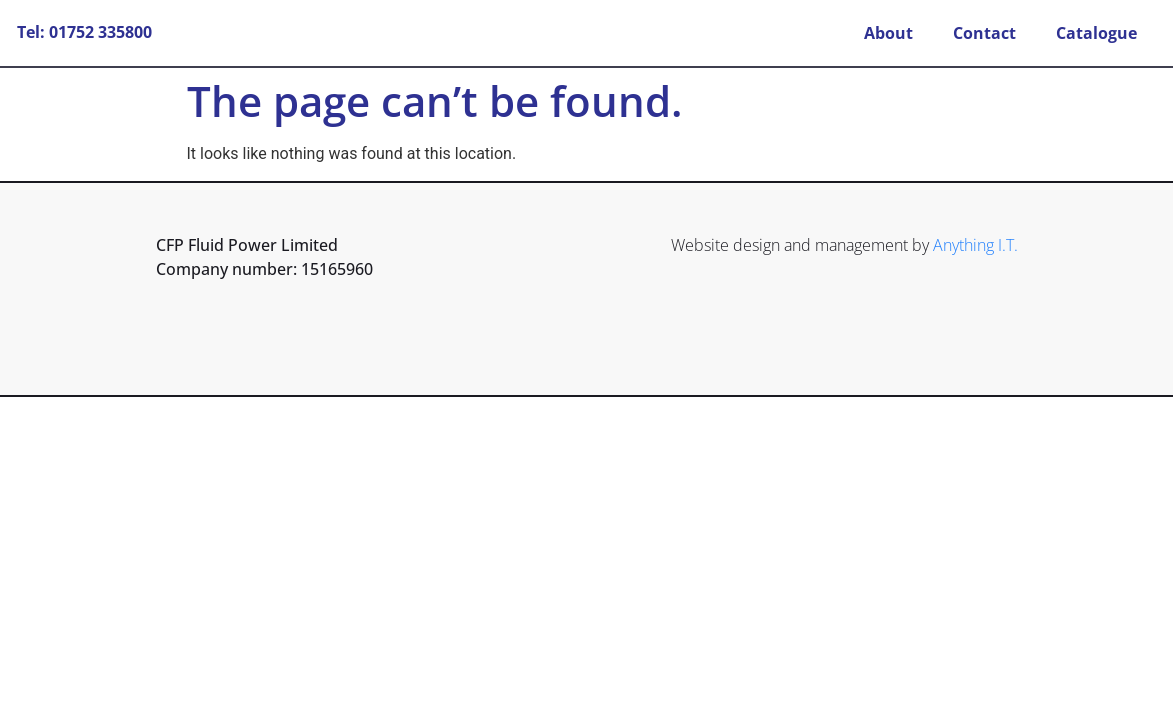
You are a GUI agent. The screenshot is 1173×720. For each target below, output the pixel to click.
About (888, 33)
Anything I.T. (975, 245)
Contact (984, 33)
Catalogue (1096, 33)
